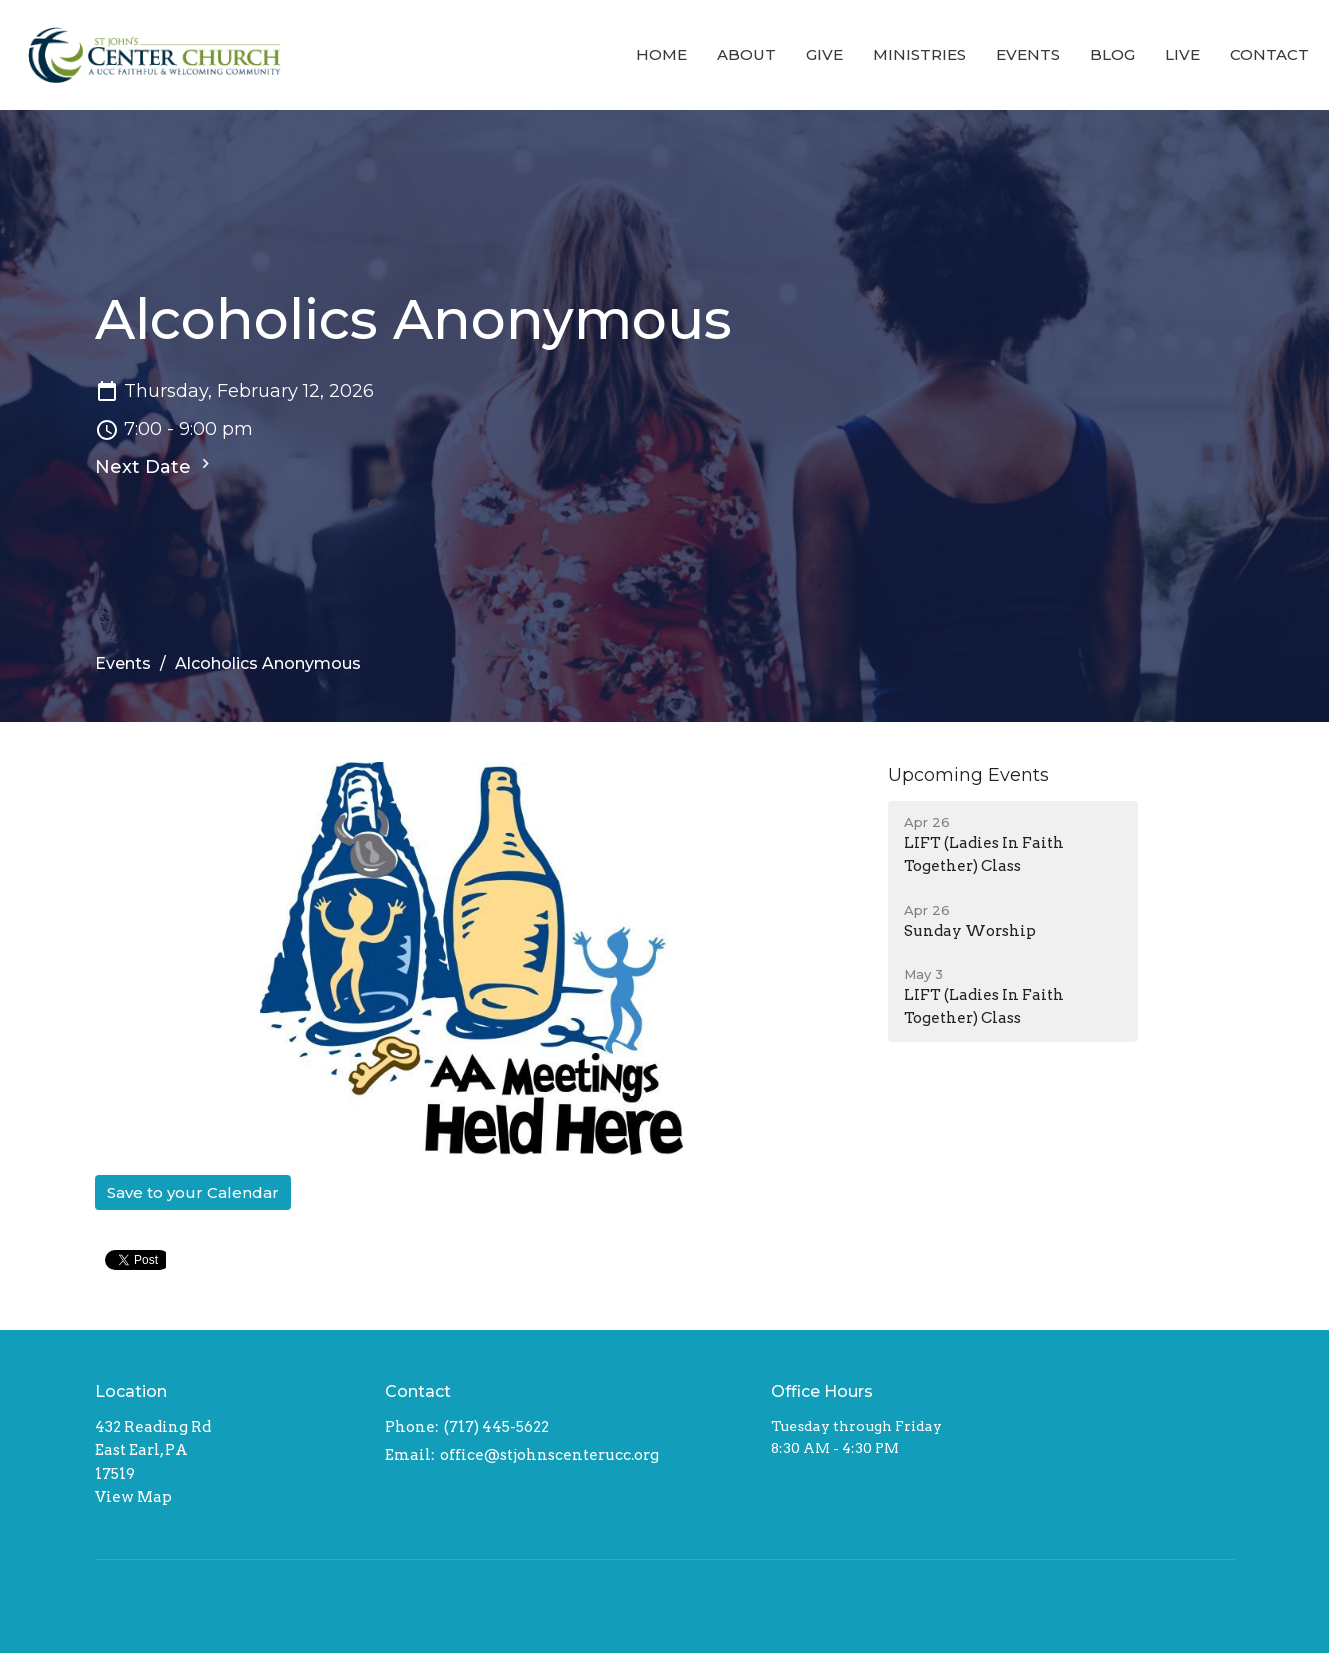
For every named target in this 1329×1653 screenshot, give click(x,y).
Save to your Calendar (193, 1192)
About (746, 54)
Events (1028, 54)
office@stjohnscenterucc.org (549, 1455)
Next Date (155, 466)
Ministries (919, 54)
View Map (133, 1497)
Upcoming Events (968, 775)
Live (1182, 54)
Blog (1112, 54)
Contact (1269, 54)
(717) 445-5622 (496, 1427)
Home (661, 54)
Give (824, 54)
